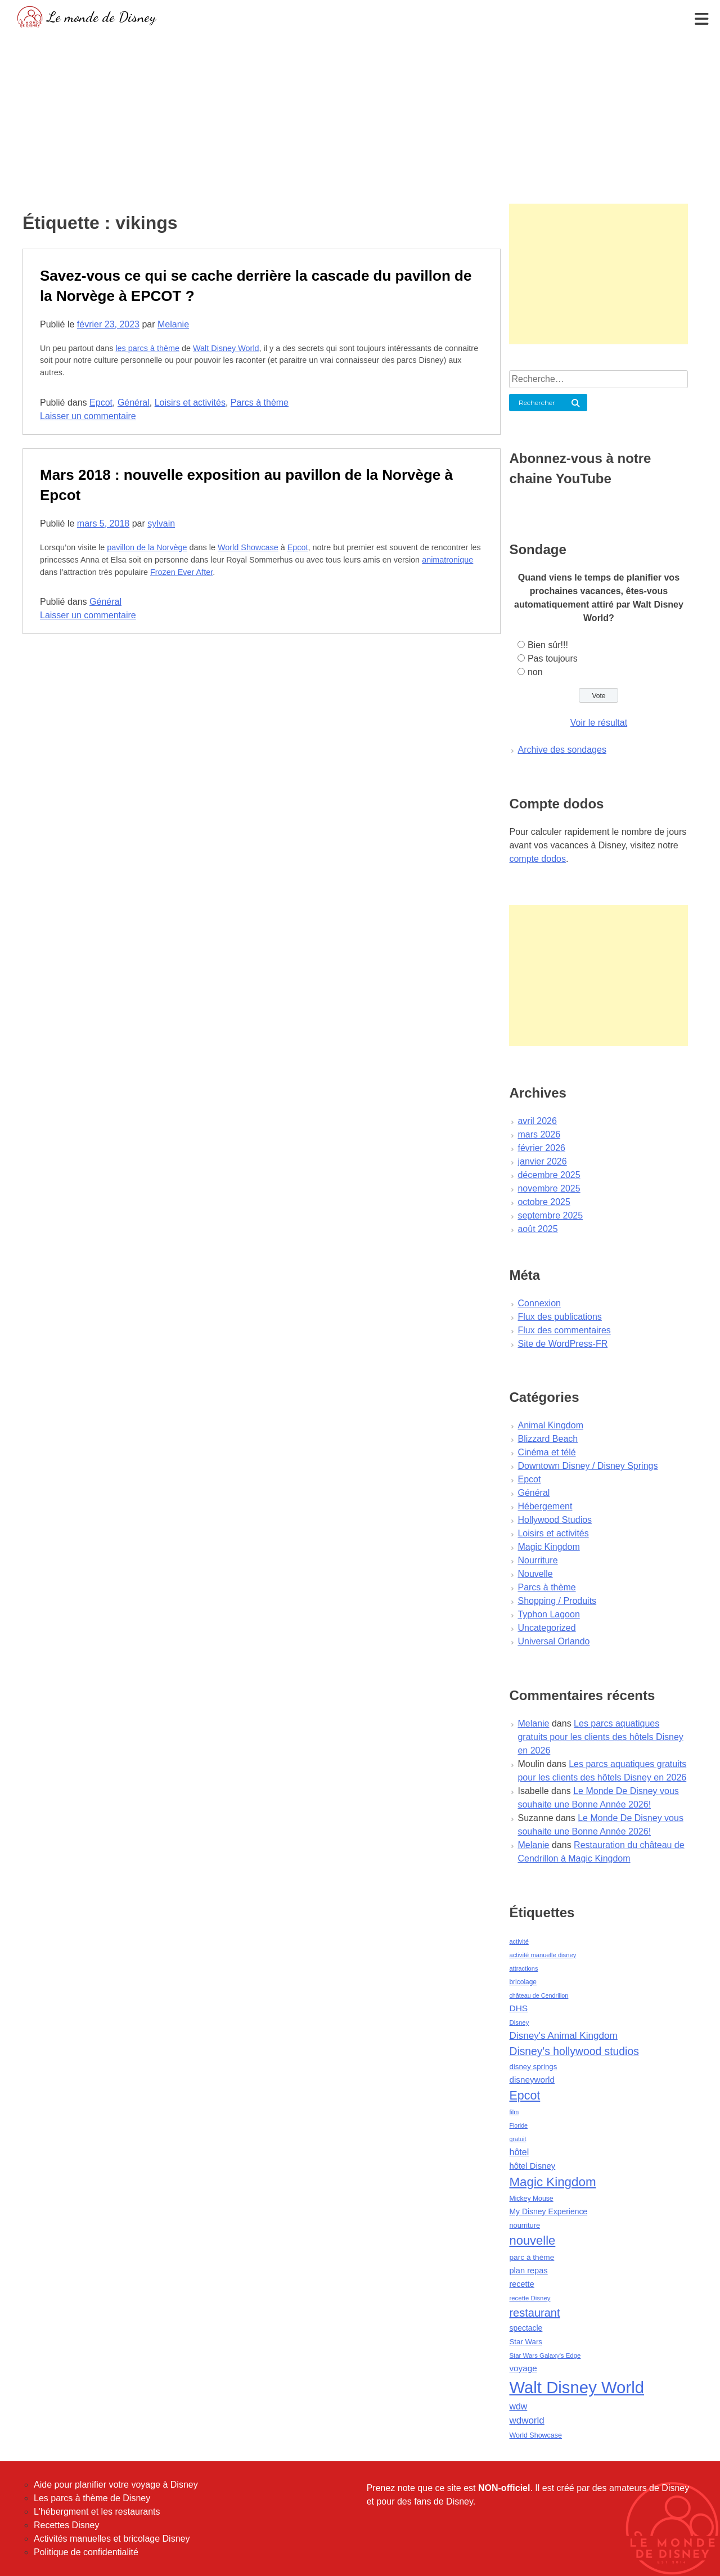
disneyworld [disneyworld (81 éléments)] (532, 2079)
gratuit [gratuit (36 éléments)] (517, 2139)
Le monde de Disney (101, 16)
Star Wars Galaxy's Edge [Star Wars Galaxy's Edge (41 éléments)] (544, 2355)
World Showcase (248, 547)
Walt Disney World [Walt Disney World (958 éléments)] (576, 2387)
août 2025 (537, 1229)
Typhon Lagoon (548, 1614)
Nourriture (537, 1560)
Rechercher (537, 402)
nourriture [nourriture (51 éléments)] (524, 2225)
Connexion (539, 1303)
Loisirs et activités (190, 402)
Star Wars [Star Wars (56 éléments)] (525, 2341)
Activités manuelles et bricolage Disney (112, 2538)
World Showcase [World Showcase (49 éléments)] (535, 2435)
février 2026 (541, 1148)
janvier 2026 (542, 1161)
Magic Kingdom (548, 1547)
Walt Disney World (226, 348)
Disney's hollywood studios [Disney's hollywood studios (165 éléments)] (573, 2051)
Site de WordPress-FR (563, 1343)
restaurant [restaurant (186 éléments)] (534, 2313)
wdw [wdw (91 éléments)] (518, 2406)
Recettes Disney (67, 2525)
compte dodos (537, 859)
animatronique (447, 559)
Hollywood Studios (555, 1520)
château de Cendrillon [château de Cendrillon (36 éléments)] (538, 1995)
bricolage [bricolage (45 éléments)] (523, 1982)
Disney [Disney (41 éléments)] (519, 2022)
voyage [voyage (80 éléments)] (523, 2368)
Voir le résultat (598, 722)
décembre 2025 (549, 1175)
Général (134, 402)
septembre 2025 (550, 1215)
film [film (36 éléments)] (514, 2112)
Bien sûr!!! (548, 645)
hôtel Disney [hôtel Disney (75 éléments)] (532, 2165)
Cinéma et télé (546, 1452)
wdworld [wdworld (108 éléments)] (526, 2420)
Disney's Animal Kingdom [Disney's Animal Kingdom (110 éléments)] (563, 2035)
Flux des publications (559, 1316)
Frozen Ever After (181, 572)
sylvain (161, 523)
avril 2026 (537, 1121)
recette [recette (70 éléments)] (521, 2284)
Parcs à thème (260, 402)
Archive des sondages (562, 749)
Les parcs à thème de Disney (92, 2498)
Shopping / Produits (557, 1601)
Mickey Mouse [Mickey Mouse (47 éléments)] (531, 2198)
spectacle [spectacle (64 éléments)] (525, 2327)
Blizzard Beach (548, 1439)
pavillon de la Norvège (147, 547)
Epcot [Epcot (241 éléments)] (524, 2095)
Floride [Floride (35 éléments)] (518, 2125)
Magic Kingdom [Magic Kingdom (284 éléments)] (552, 2182)
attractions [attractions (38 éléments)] (523, 1968)
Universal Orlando (554, 1641)
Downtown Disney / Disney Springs (588, 1466)
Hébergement (545, 1506)
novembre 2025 (549, 1188)
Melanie (173, 324)
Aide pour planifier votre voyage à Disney (116, 2484)
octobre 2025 (544, 1202)
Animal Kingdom (550, 1425)
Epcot (100, 402)
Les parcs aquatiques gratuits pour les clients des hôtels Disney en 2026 (600, 1737)
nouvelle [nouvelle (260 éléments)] (532, 2240)
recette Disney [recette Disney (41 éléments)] (529, 2298)
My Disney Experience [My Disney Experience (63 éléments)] (548, 2211)
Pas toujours (553, 658)
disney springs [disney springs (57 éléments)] (533, 2066)
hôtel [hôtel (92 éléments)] (519, 2152)
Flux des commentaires (564, 1330)
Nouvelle (535, 1574)
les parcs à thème (147, 348)
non (535, 672)
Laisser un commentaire (88, 416)
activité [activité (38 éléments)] (518, 1941)
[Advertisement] (360, 115)
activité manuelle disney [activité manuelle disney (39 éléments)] (542, 1955)
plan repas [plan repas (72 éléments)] (528, 2270)
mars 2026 (539, 1134)
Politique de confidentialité (86, 2552)
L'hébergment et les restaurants (97, 2511)
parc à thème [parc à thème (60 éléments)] (531, 2257)
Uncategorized (546, 1628)
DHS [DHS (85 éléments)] (518, 2008)
